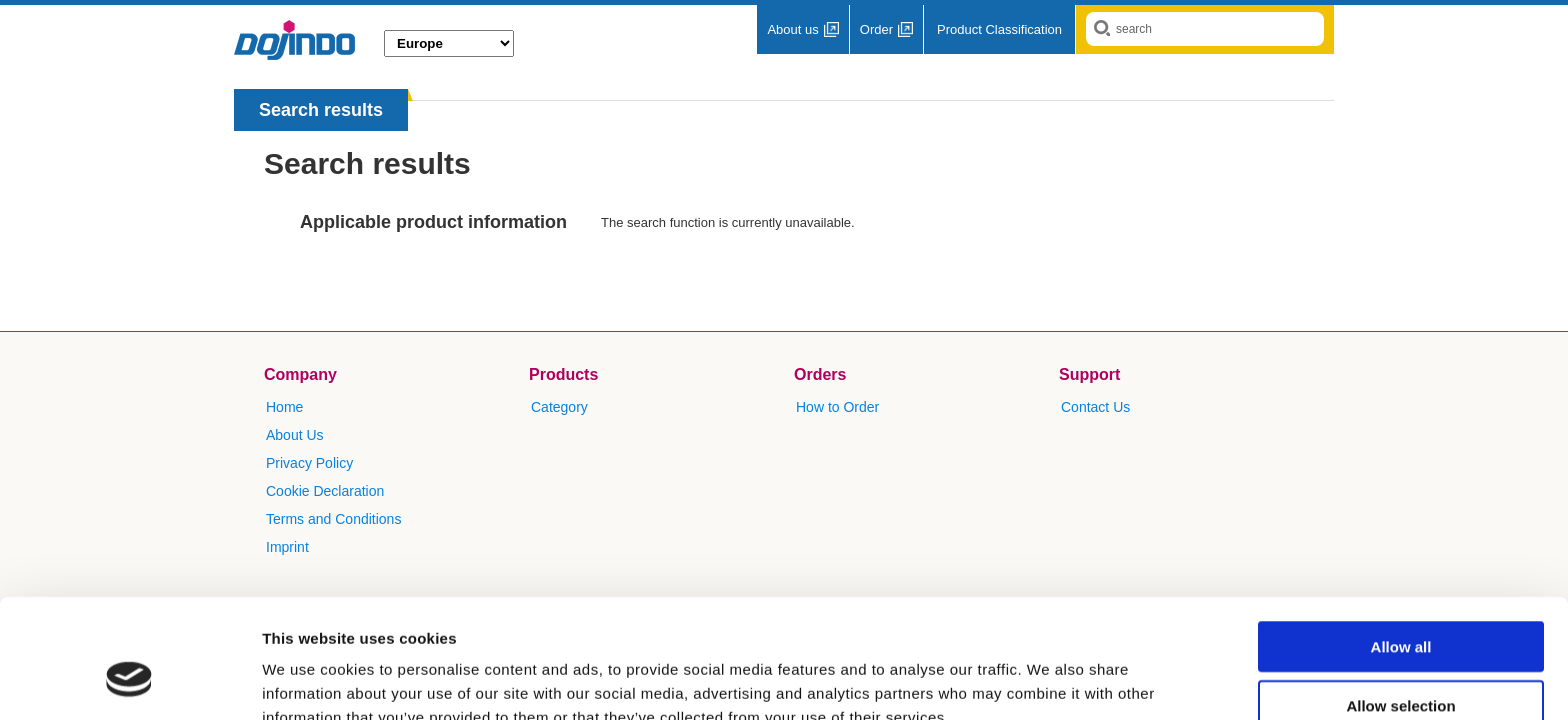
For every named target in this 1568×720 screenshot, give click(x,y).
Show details (1049, 680)
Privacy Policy (309, 463)
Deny (1401, 661)
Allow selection (1400, 603)
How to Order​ (837, 407)
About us (792, 29)
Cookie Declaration (325, 491)
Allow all (1401, 544)
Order (876, 29)
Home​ (284, 407)
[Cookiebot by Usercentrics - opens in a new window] (129, 681)
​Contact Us (1095, 407)
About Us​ (295, 435)
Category (559, 407)
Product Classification (999, 29)
